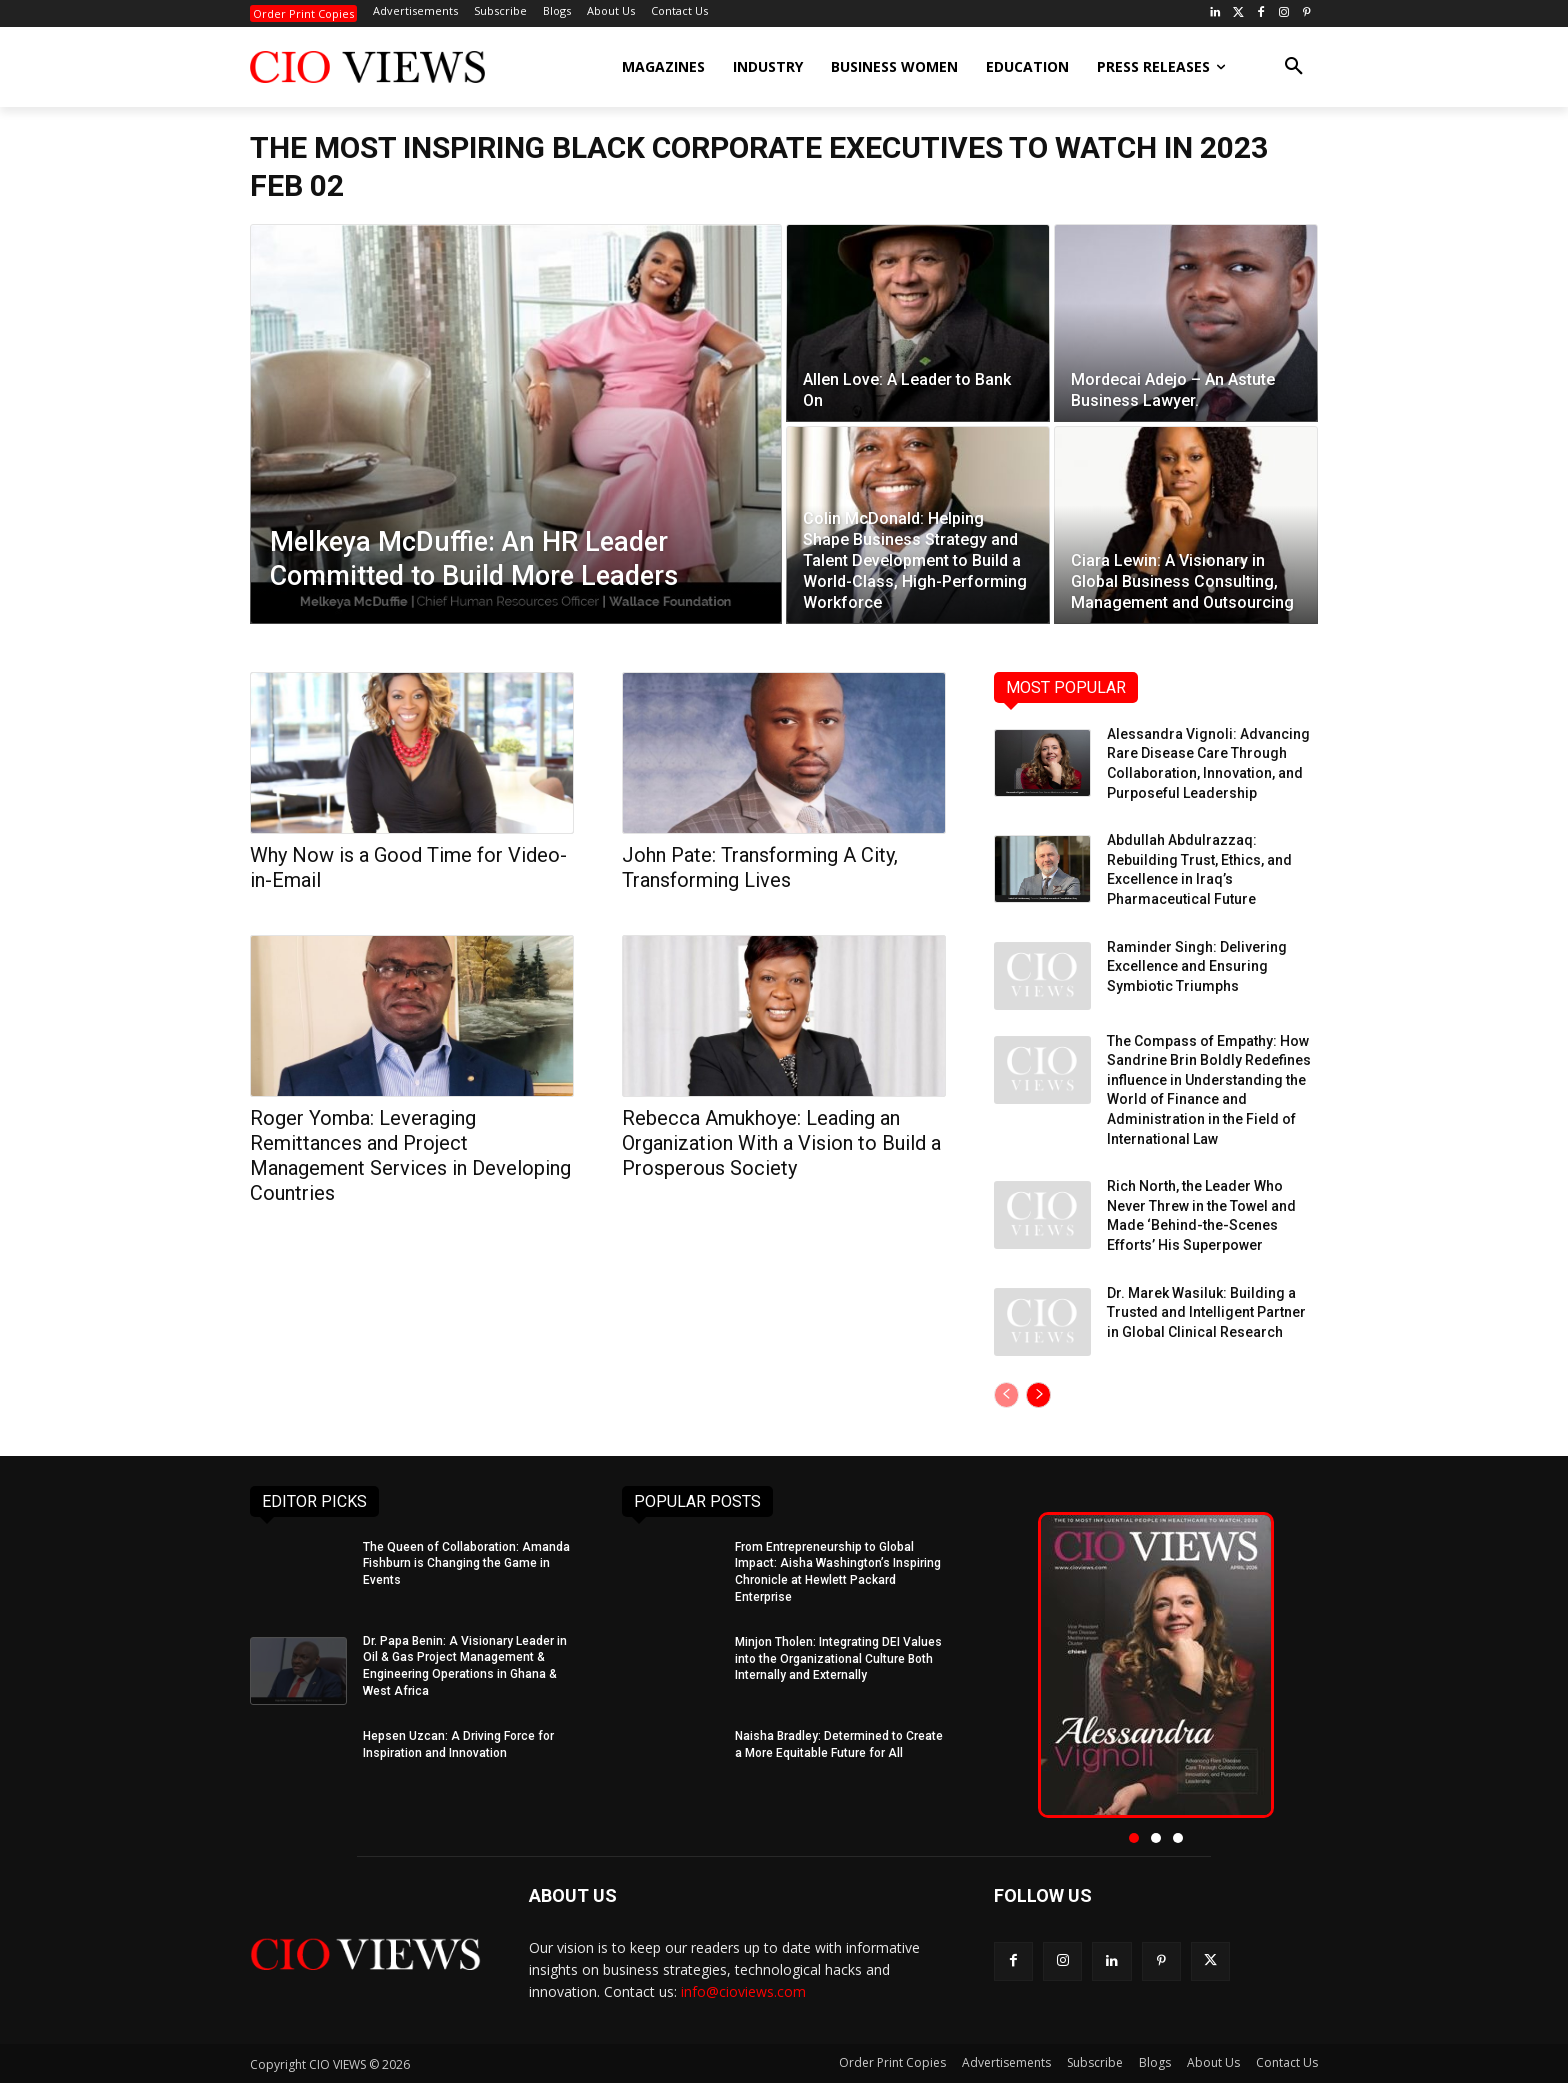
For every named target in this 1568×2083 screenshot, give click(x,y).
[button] (1294, 67)
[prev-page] (1006, 1395)
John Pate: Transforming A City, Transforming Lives (760, 867)
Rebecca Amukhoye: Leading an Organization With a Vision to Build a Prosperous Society (781, 1143)
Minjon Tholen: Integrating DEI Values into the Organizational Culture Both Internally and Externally (838, 1659)
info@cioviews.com (743, 1991)
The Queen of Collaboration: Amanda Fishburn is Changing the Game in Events (466, 1564)
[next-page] (1038, 1395)
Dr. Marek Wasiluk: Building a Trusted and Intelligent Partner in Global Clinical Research (1206, 1312)
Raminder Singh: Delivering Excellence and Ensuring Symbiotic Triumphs (1197, 966)
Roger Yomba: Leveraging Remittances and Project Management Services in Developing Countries (410, 1155)
